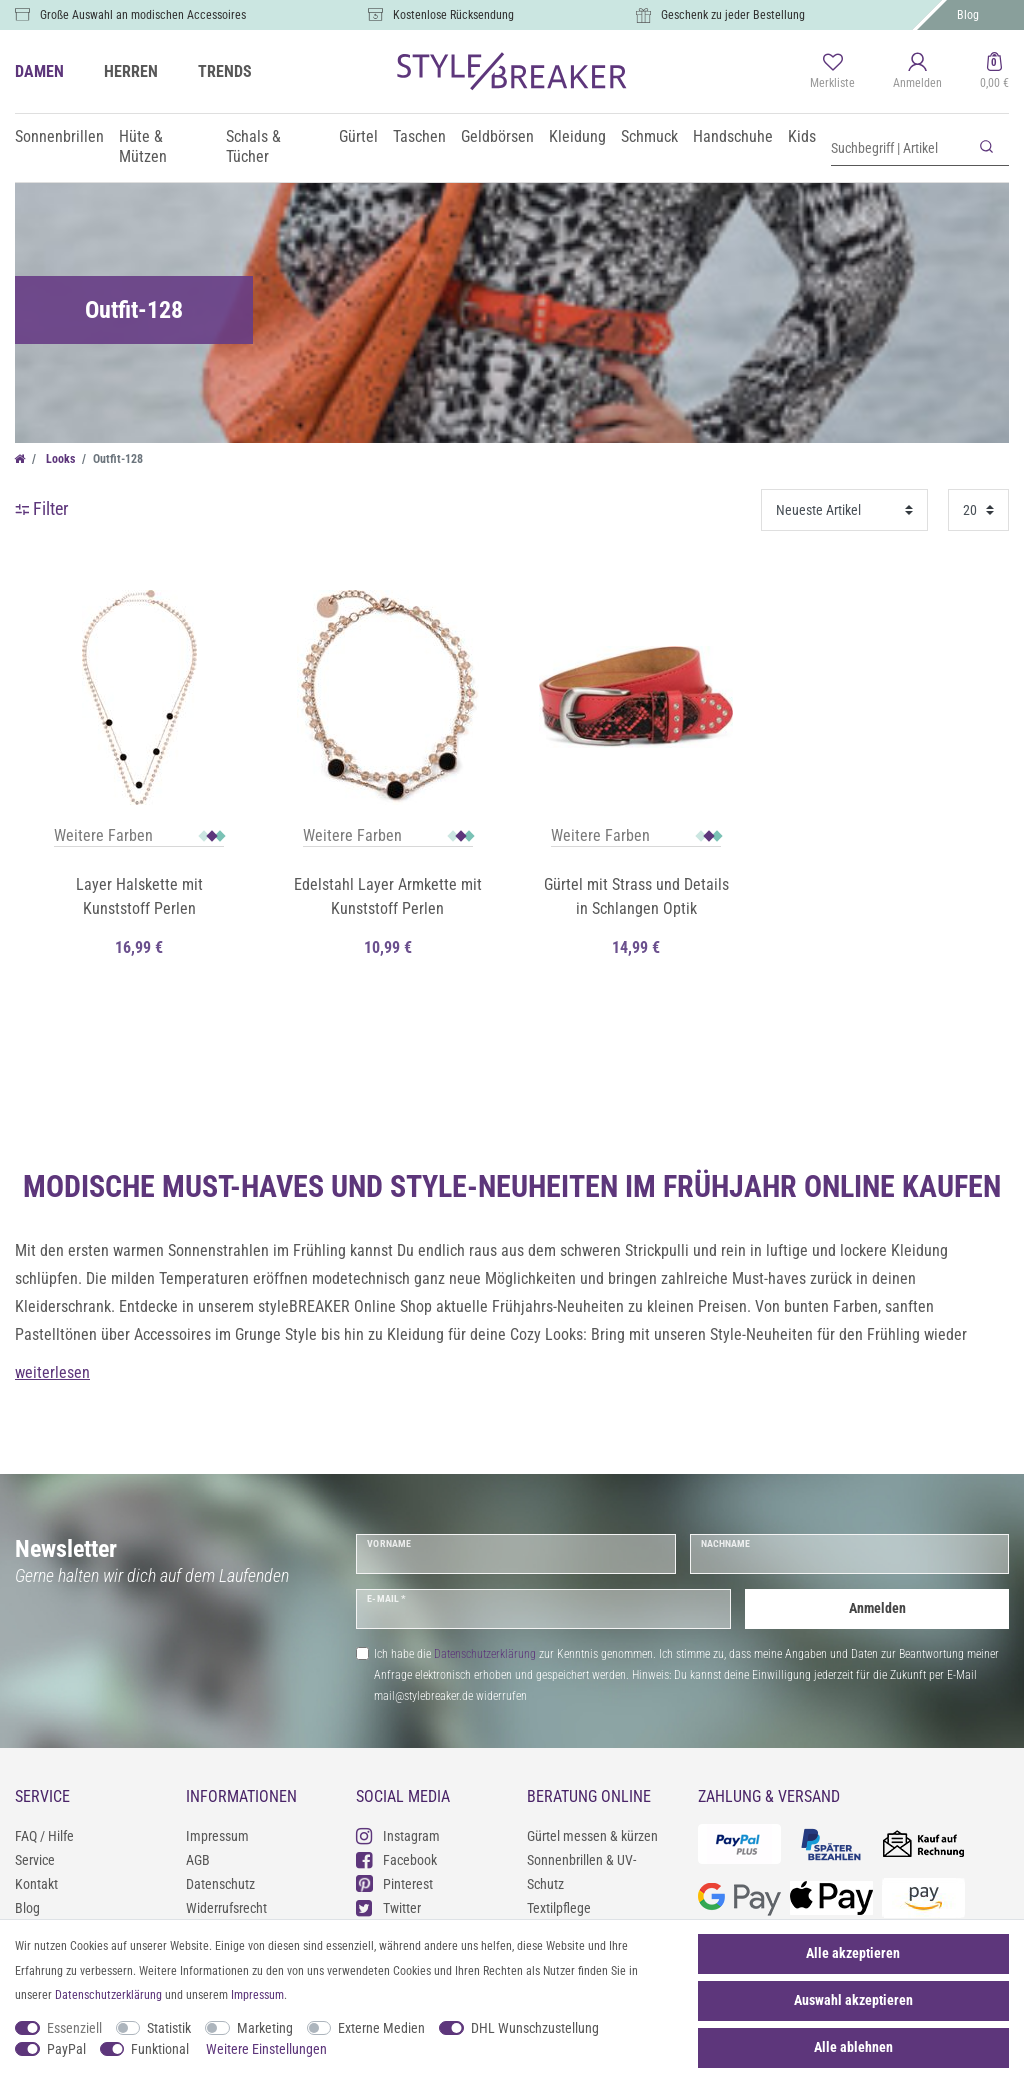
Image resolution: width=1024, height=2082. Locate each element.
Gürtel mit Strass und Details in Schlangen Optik (636, 896)
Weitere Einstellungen (266, 2049)
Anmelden (877, 1608)
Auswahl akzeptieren (853, 2000)
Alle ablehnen (853, 2047)
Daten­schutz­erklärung (108, 1995)
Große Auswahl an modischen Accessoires (143, 15)
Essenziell (74, 2028)
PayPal (66, 2049)
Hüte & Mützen (143, 146)
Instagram (398, 1835)
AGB (198, 1860)
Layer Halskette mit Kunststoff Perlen (139, 896)
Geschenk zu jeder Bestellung (733, 15)
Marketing (265, 2028)
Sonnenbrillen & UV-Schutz (581, 1872)
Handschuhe (733, 136)
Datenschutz (220, 1884)
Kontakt (36, 1884)
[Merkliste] (832, 72)
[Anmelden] (917, 72)
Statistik (169, 2028)
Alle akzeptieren (853, 1953)
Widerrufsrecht (226, 1908)
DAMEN (39, 71)
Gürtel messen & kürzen (592, 1836)
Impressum (217, 1836)
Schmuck (649, 136)
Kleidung (577, 136)
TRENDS (225, 71)
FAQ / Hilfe (44, 1836)
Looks (59, 459)
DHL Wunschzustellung (535, 2028)
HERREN (131, 71)
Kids (802, 136)
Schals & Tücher (253, 146)
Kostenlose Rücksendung (453, 15)
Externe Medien (381, 2028)
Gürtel (358, 136)
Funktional (160, 2049)
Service (35, 1860)
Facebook (396, 1859)
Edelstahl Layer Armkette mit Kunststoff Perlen (388, 896)
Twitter (388, 1907)
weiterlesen (52, 1372)
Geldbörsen (497, 136)
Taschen (419, 136)
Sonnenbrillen (59, 136)
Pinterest (394, 1883)
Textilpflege (559, 1908)
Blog (968, 15)
